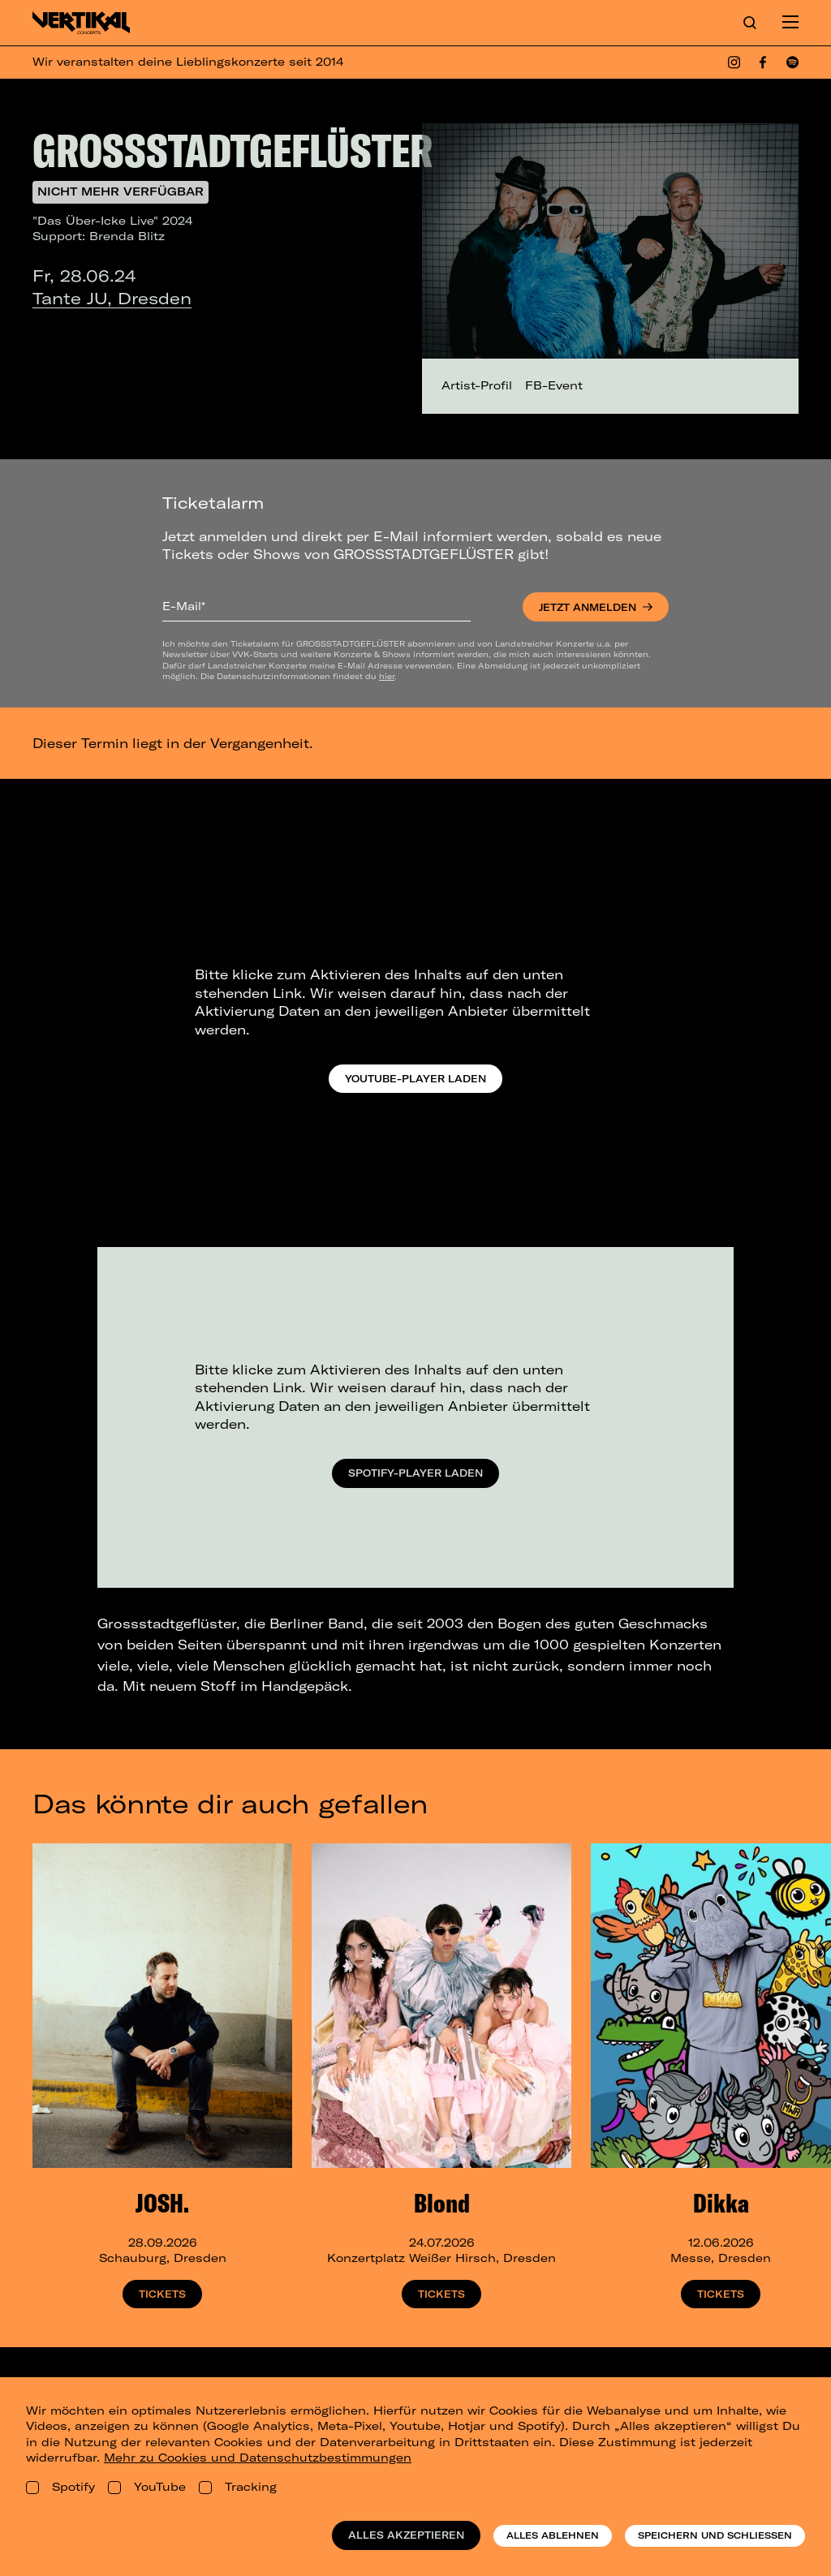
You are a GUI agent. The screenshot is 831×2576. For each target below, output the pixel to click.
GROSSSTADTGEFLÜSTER (232, 150)
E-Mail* (183, 606)
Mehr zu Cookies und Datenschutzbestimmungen (257, 2457)
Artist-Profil (476, 385)
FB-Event (554, 385)
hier (386, 676)
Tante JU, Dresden (112, 298)
